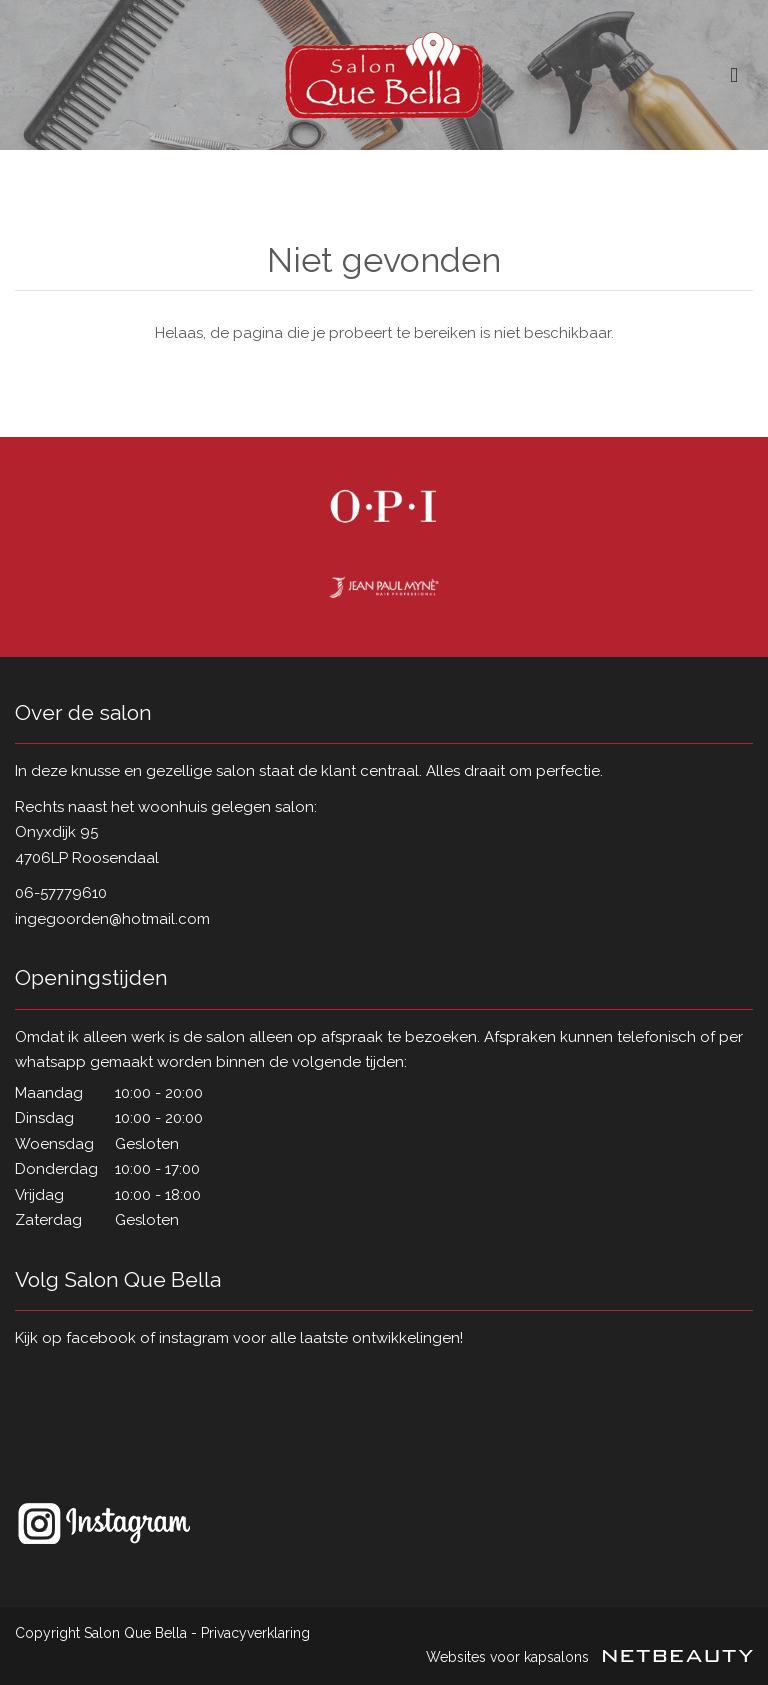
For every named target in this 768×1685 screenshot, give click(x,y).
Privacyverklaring (255, 1633)
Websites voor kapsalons (589, 1657)
